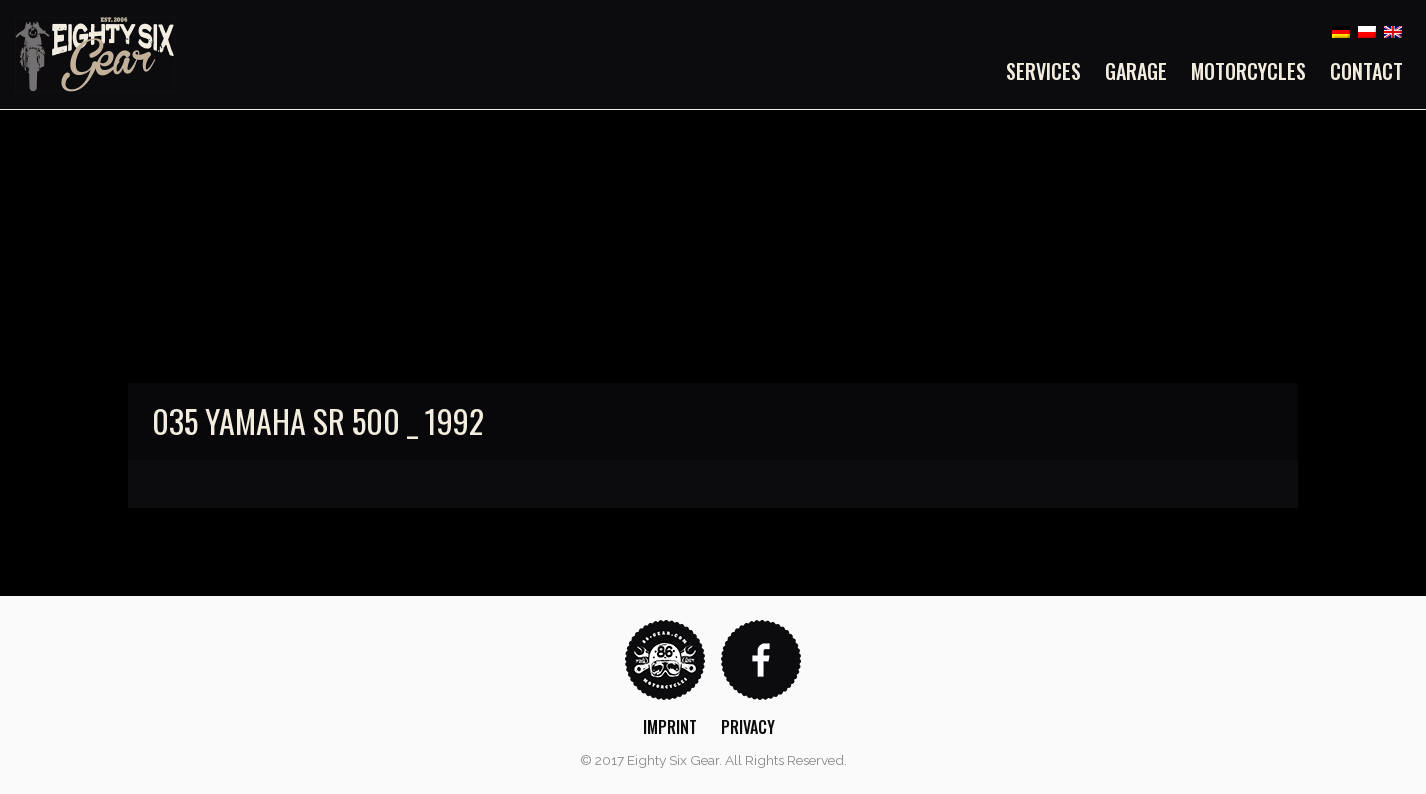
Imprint (670, 727)
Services (1043, 71)
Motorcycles (1248, 71)
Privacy (748, 727)
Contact (1366, 71)
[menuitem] (1049, 71)
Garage (1136, 71)
